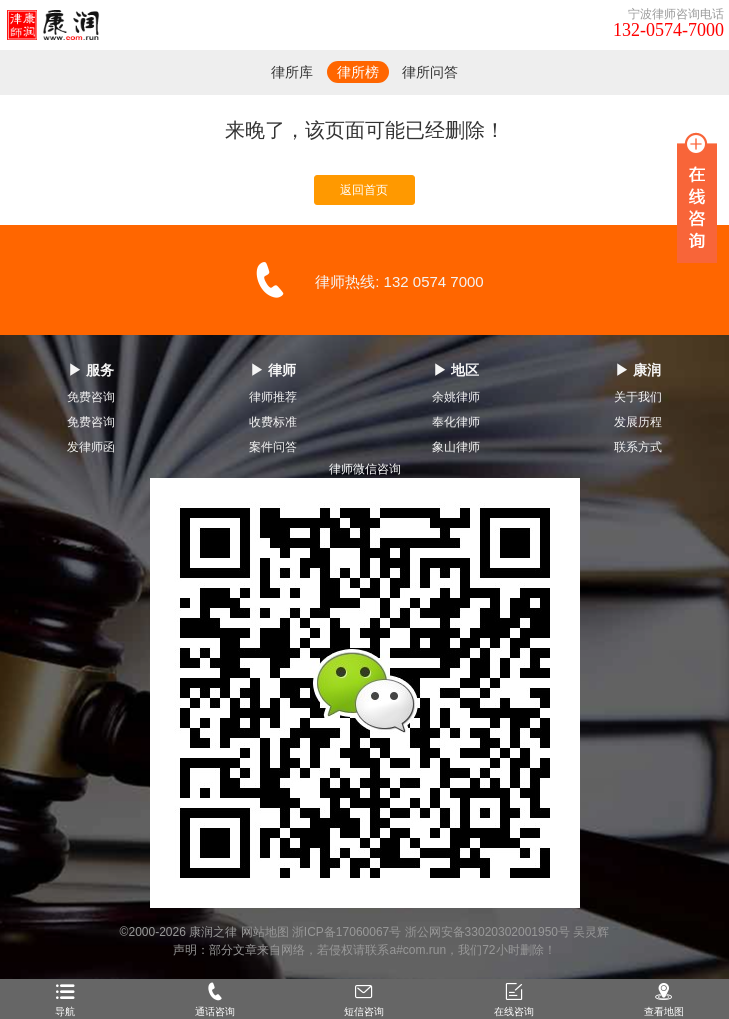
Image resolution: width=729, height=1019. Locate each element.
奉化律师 (456, 422)
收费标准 (273, 422)
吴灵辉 (591, 932)
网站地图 (265, 932)
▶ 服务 (91, 370)
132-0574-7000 (668, 30)
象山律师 (456, 447)
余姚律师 (456, 397)
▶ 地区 (456, 370)
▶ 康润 (638, 370)
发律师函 (91, 447)
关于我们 (638, 397)
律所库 (292, 72)
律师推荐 (273, 397)
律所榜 (358, 72)
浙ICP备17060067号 (346, 932)
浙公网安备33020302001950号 (487, 932)
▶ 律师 (273, 370)
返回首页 (364, 190)
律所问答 (430, 72)
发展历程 (638, 422)
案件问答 (273, 447)
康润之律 (213, 932)
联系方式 (638, 447)
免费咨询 (91, 397)
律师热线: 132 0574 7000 (399, 281)
